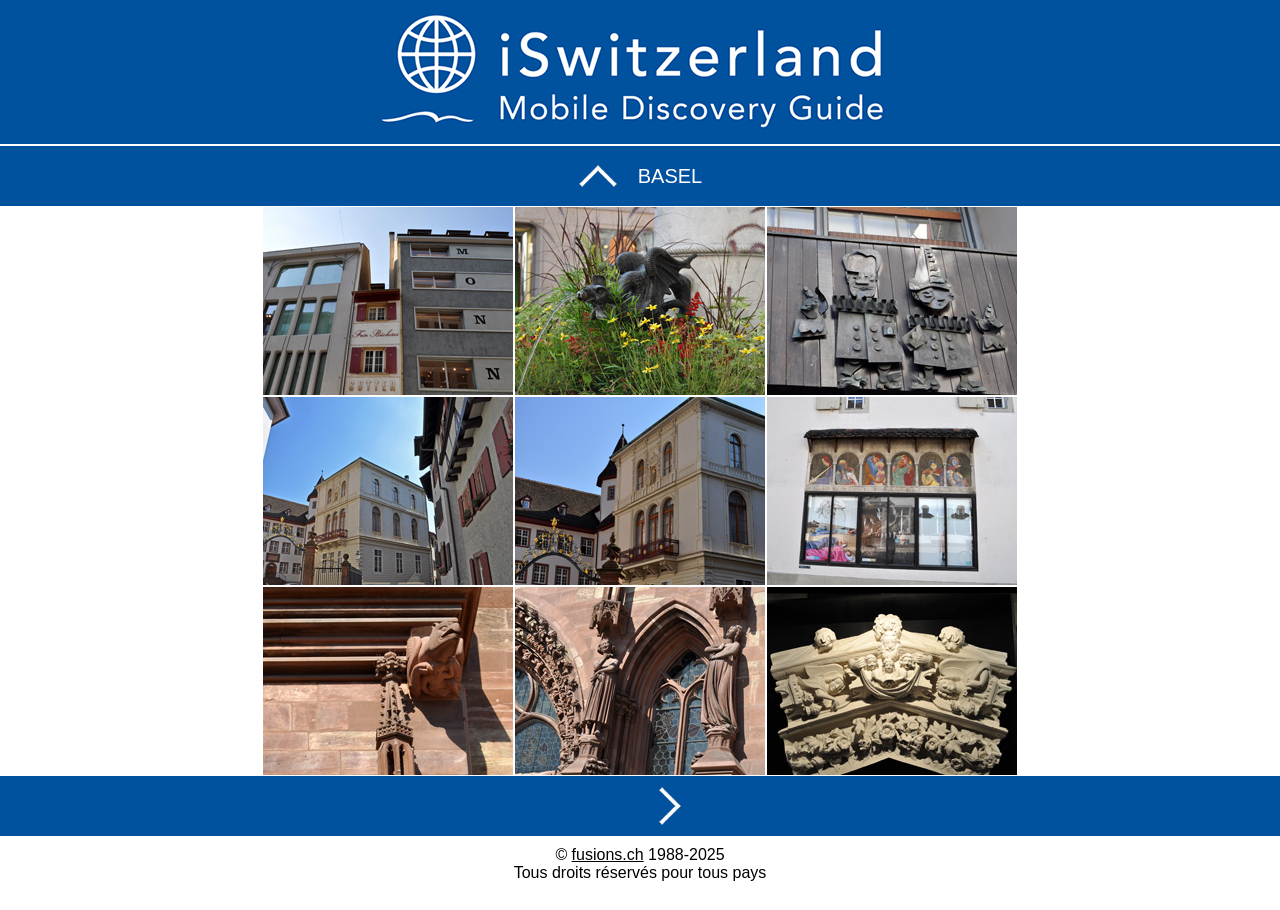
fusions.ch (608, 854)
